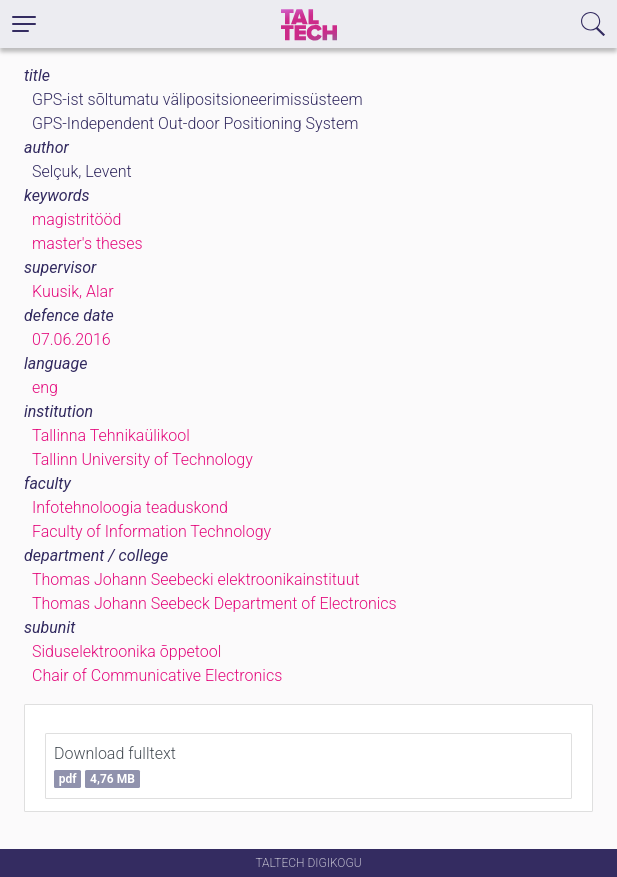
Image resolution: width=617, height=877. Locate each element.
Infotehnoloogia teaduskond (130, 507)
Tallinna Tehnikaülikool (111, 435)
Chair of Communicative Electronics (157, 675)
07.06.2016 (71, 339)
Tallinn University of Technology (142, 459)
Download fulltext (115, 766)
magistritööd (76, 219)
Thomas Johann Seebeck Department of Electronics (214, 603)
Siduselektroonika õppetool (126, 651)
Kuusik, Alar (73, 291)
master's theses (87, 243)
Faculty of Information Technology (151, 531)
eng (45, 387)
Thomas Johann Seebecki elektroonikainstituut (196, 579)
